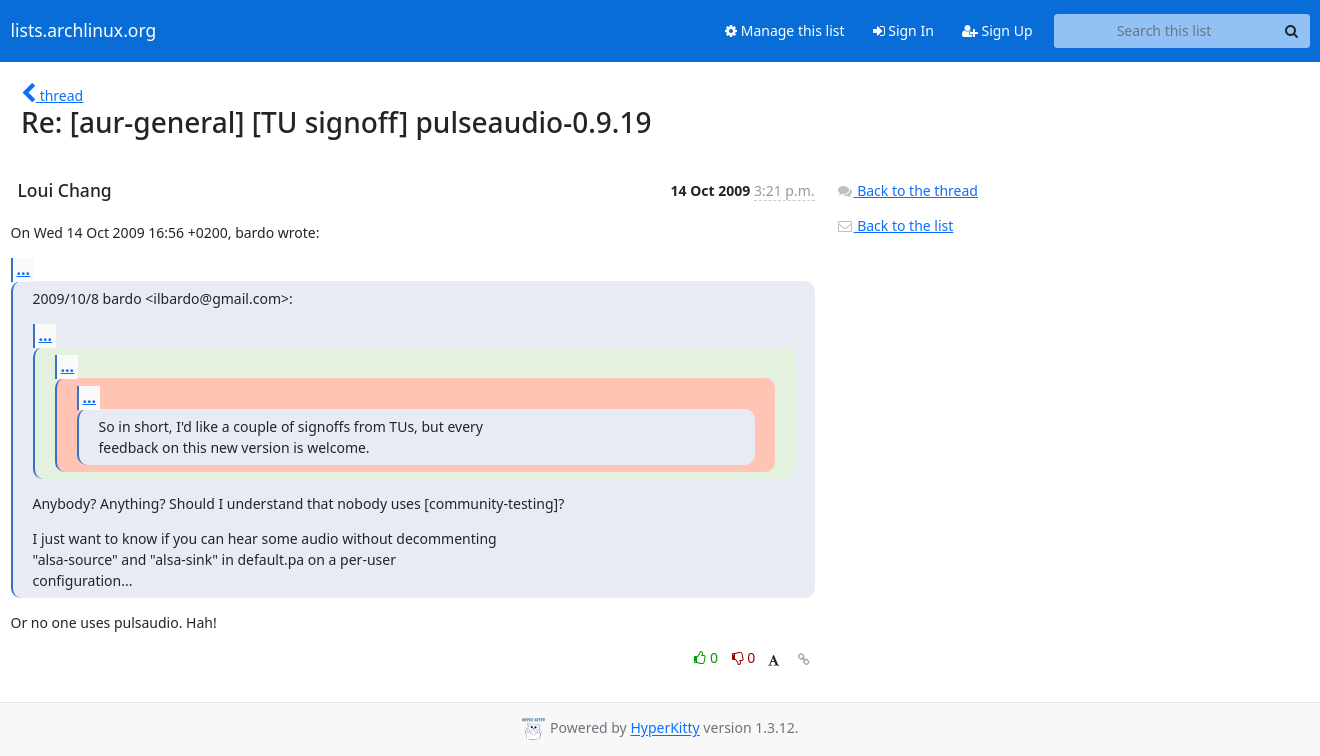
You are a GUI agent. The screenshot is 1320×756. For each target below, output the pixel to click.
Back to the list (895, 225)
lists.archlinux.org (84, 31)
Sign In (903, 30)
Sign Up (997, 30)
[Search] (1292, 31)
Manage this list (785, 30)
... (24, 269)
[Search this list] (1164, 31)
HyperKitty (664, 728)
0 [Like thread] (707, 657)
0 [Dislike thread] (744, 657)
